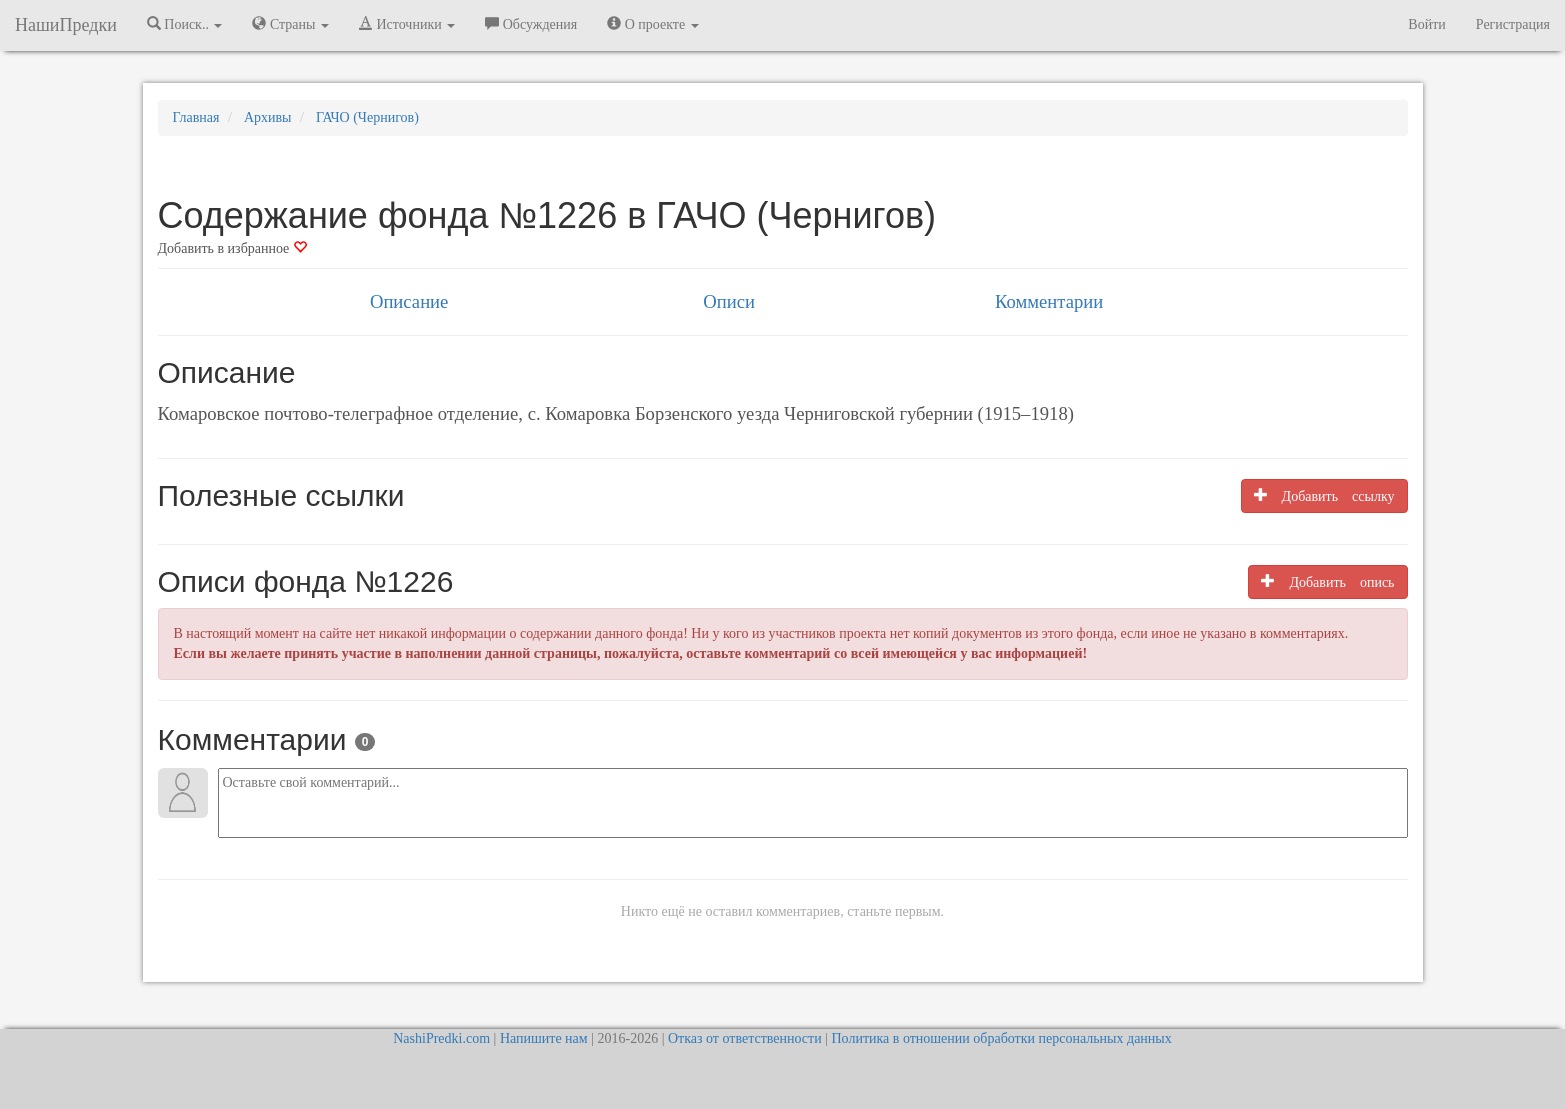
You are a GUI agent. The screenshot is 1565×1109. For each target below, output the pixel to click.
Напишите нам (544, 1038)
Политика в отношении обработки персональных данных (1001, 1038)
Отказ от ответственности (745, 1038)
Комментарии (1049, 301)
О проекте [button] (652, 24)
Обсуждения (531, 24)
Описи (729, 301)
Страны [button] (290, 24)
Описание (409, 301)
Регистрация (1513, 24)
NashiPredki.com (441, 1038)
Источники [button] (407, 24)
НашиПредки (66, 25)
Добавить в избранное (232, 248)
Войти (1426, 24)
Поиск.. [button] (185, 24)
